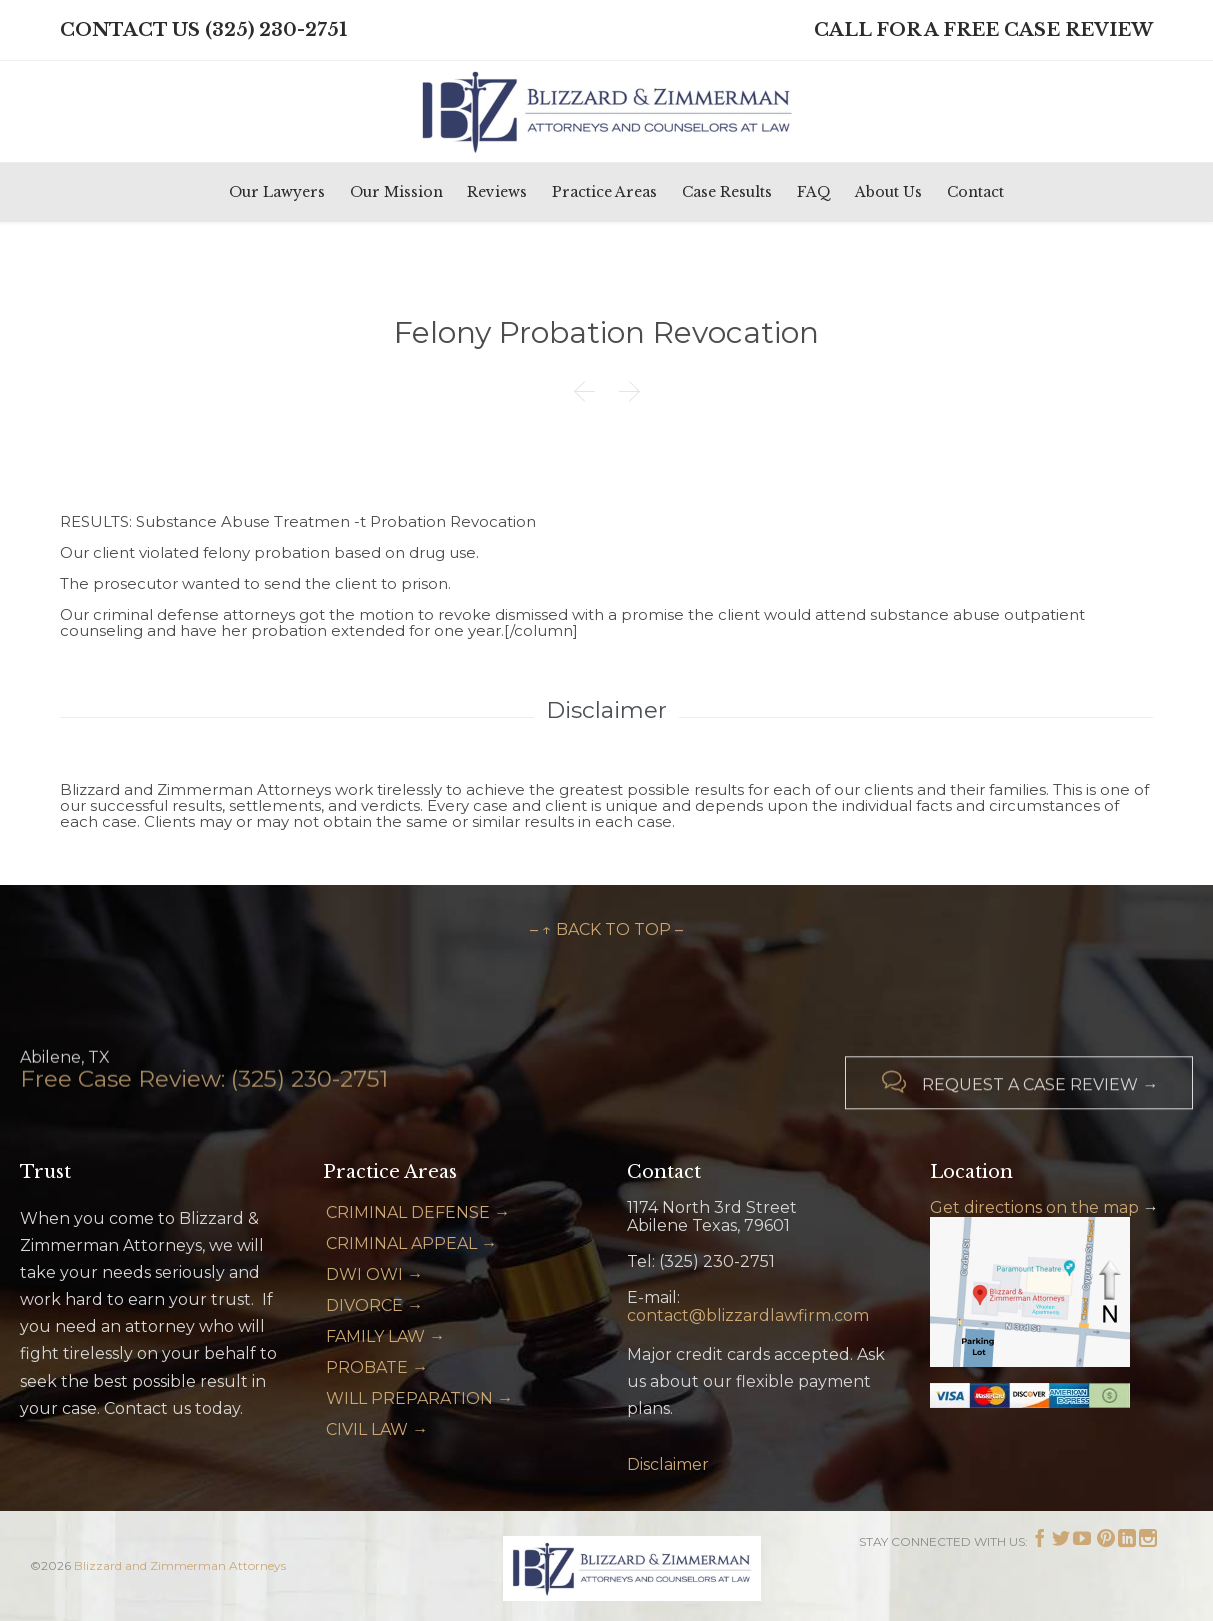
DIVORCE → (374, 1305)
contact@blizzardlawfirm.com (748, 1315)
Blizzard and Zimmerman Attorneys (180, 1565)
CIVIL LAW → (377, 1429)
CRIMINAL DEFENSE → (418, 1212)
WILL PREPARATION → (419, 1398)
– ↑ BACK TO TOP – (606, 929)
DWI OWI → (374, 1274)
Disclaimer (668, 1464)
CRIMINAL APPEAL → (411, 1243)
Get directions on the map (1034, 1207)
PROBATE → (377, 1367)
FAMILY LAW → (385, 1336)
